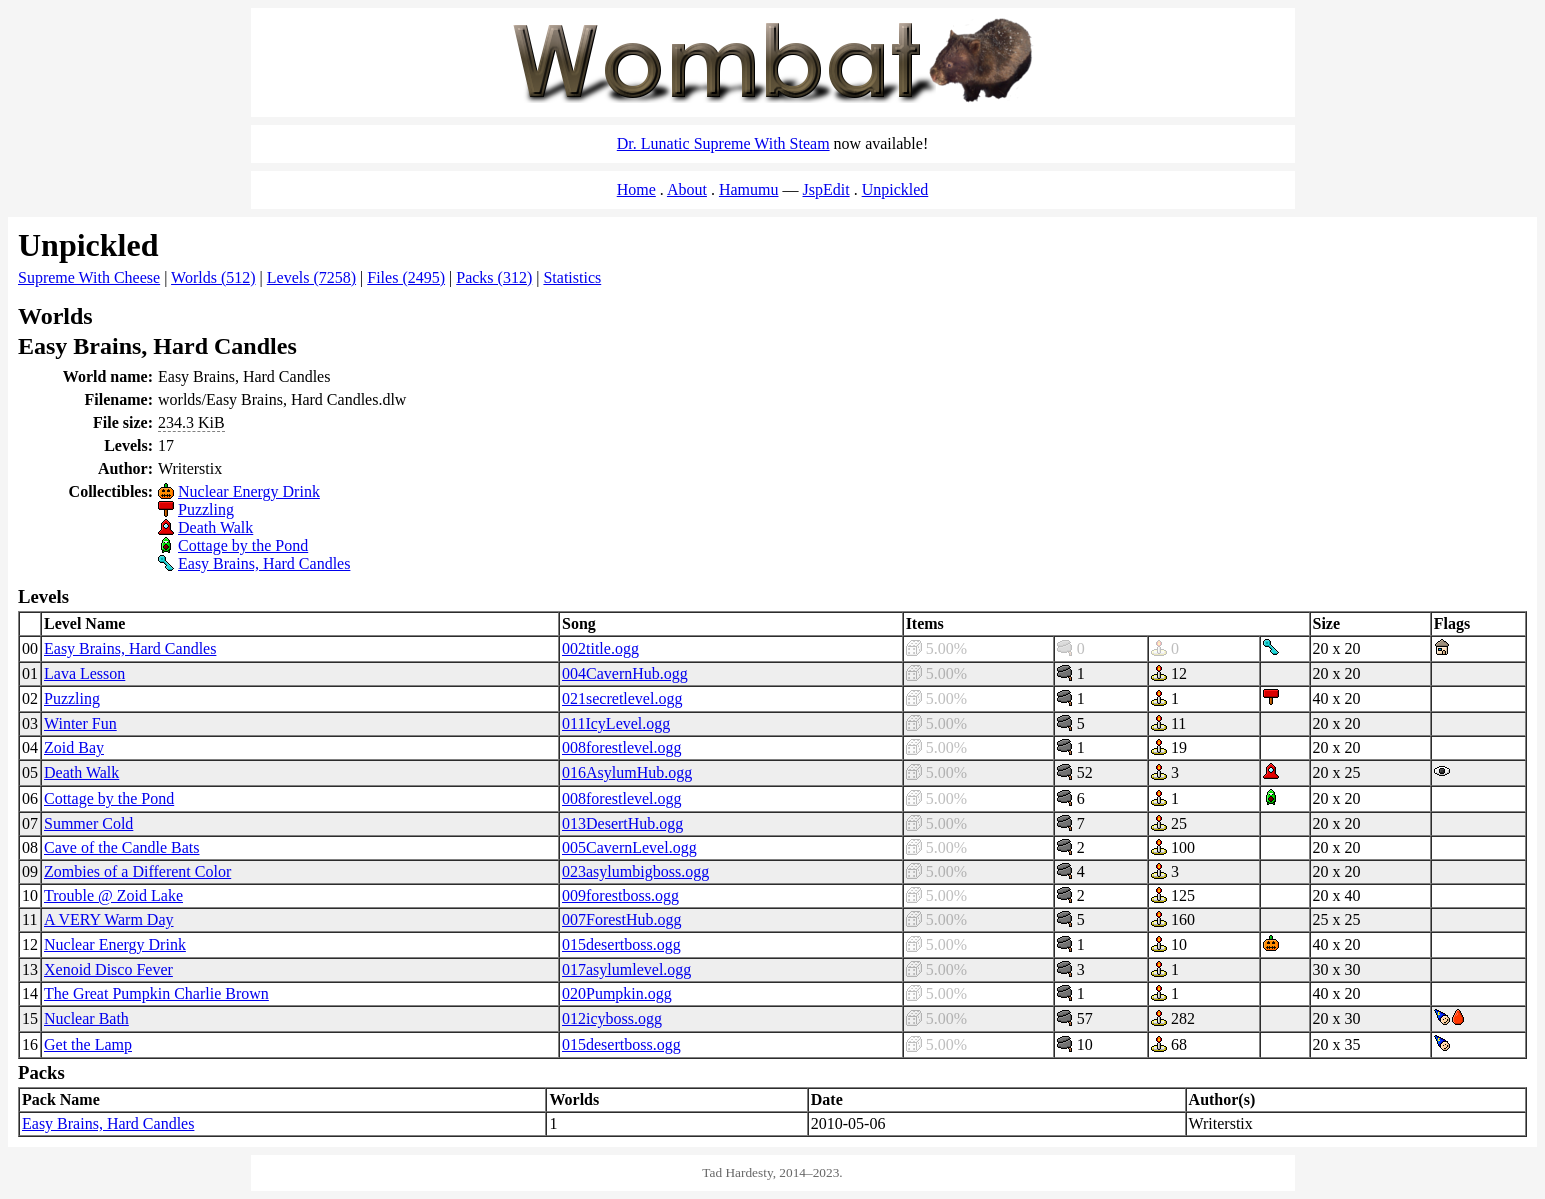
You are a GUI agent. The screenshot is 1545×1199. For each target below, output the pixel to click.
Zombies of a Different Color (137, 871)
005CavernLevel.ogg (629, 847)
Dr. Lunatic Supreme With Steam (723, 143)
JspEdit (826, 189)
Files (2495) (406, 277)
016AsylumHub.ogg (627, 772)
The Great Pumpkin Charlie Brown (156, 993)
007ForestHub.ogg (622, 919)
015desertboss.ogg (621, 944)
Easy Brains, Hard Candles (264, 563)
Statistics (572, 277)
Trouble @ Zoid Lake (113, 895)
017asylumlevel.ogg (626, 969)
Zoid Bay (74, 747)
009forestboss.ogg (620, 895)
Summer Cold (88, 823)
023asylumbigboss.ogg (635, 871)
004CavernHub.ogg (625, 673)
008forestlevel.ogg (622, 747)
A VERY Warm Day (109, 919)
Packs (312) (494, 277)
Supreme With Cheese (89, 277)
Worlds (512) (213, 277)
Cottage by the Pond (243, 545)
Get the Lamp (88, 1044)
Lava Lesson (84, 673)
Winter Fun (80, 723)
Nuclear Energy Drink (249, 491)
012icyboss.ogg (612, 1018)
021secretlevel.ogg (622, 698)
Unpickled (895, 189)
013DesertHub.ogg (622, 823)
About (687, 189)
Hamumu (749, 189)
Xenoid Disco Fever (108, 969)
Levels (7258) (311, 277)
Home (636, 189)
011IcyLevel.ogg (616, 723)
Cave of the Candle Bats (122, 847)
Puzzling (206, 509)
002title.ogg (600, 648)
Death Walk (215, 527)
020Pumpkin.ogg (617, 993)
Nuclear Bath (86, 1018)
